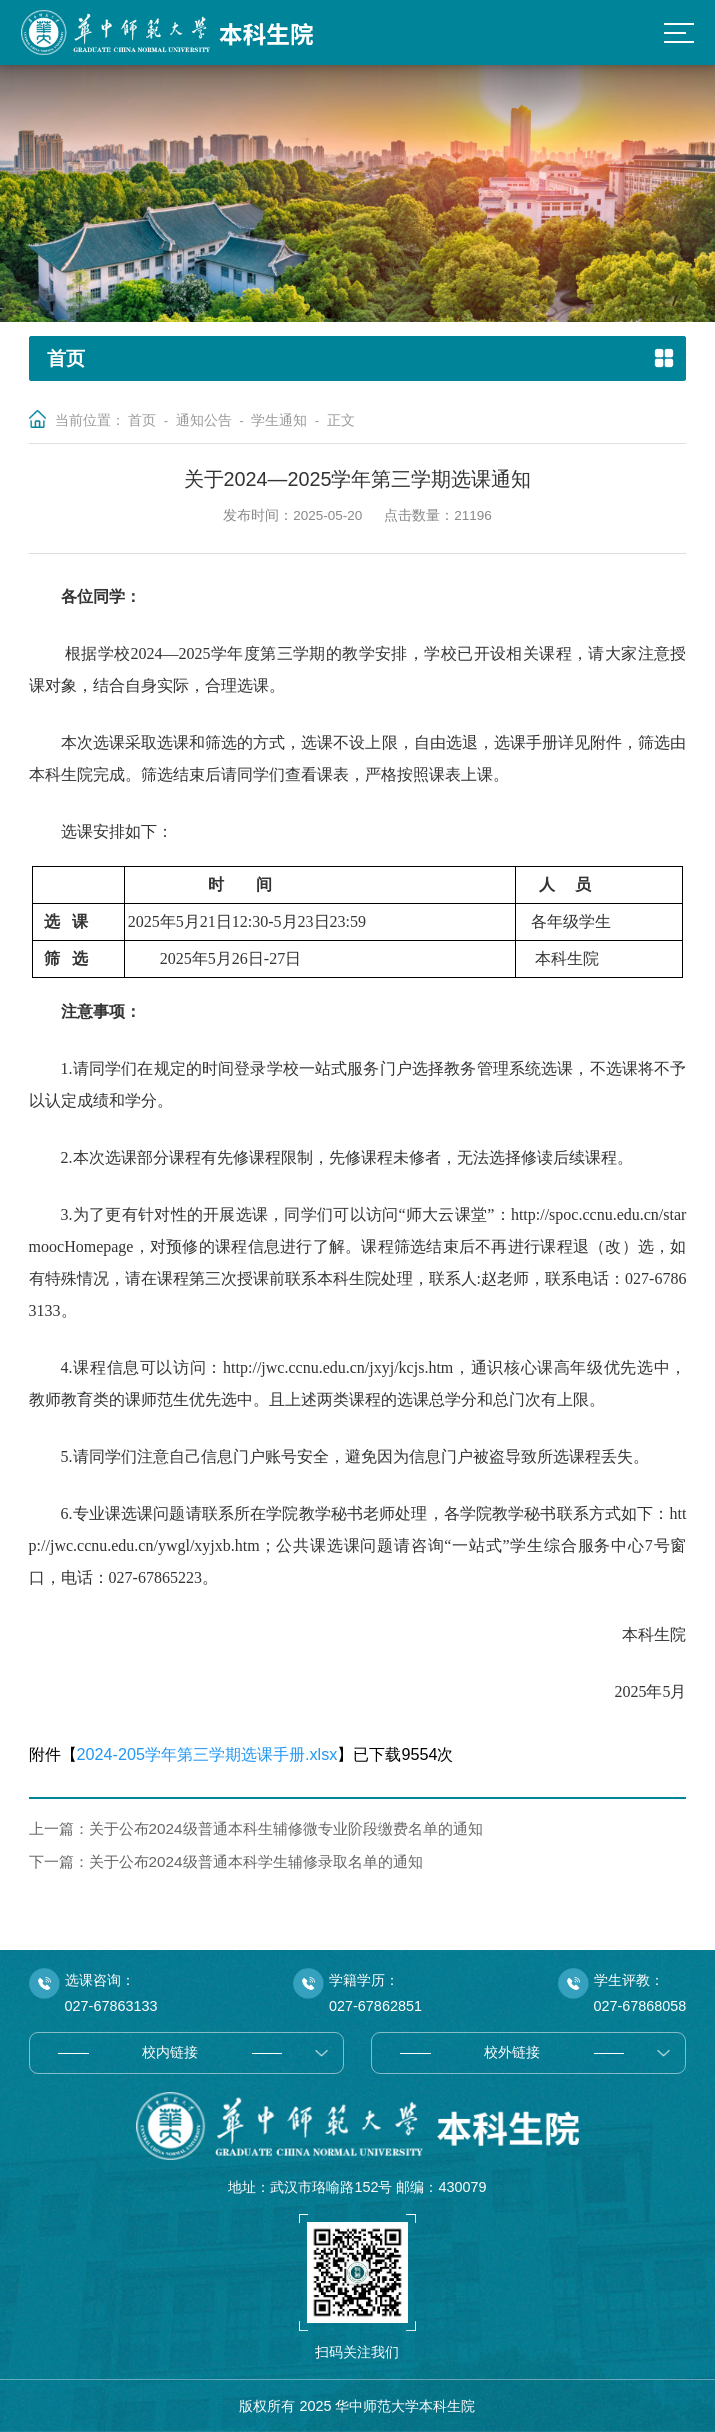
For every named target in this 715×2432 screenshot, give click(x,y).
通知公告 (204, 420)
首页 (142, 420)
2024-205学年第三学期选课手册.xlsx (207, 1754)
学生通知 (279, 420)
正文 (341, 420)
